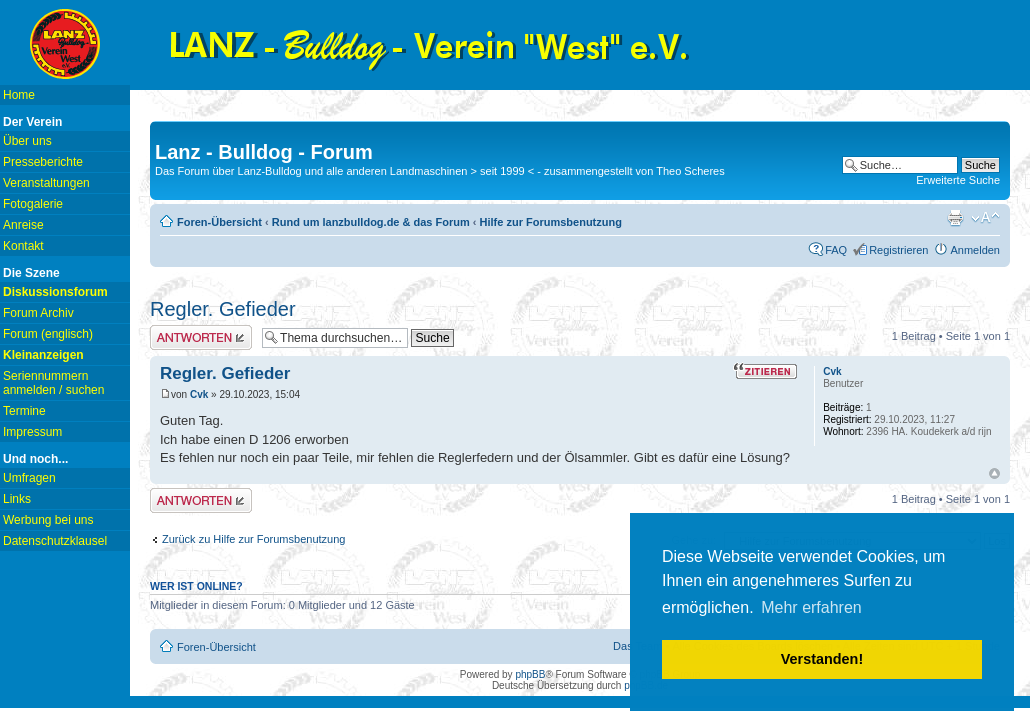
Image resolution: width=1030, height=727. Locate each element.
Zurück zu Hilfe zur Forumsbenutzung (253, 539)
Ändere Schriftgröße (985, 218)
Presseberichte (43, 162)
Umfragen (29, 478)
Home (19, 95)
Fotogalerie (33, 204)
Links (17, 499)
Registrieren (898, 250)
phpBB (530, 674)
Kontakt (23, 246)
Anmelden (975, 250)
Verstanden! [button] (822, 659)
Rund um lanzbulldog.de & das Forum (371, 222)
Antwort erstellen (201, 337)
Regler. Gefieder (223, 309)
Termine (24, 411)
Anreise (23, 225)
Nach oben (994, 473)
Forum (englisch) (48, 334)
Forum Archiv (38, 313)
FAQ (836, 250)
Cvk (199, 394)
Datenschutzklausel (55, 541)
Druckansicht (955, 218)
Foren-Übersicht (219, 222)
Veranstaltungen (46, 183)
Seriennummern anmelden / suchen (53, 383)
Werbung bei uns (48, 520)
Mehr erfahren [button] (811, 607)
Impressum (32, 432)
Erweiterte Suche (958, 180)
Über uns (27, 141)
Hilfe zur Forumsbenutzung (551, 222)
